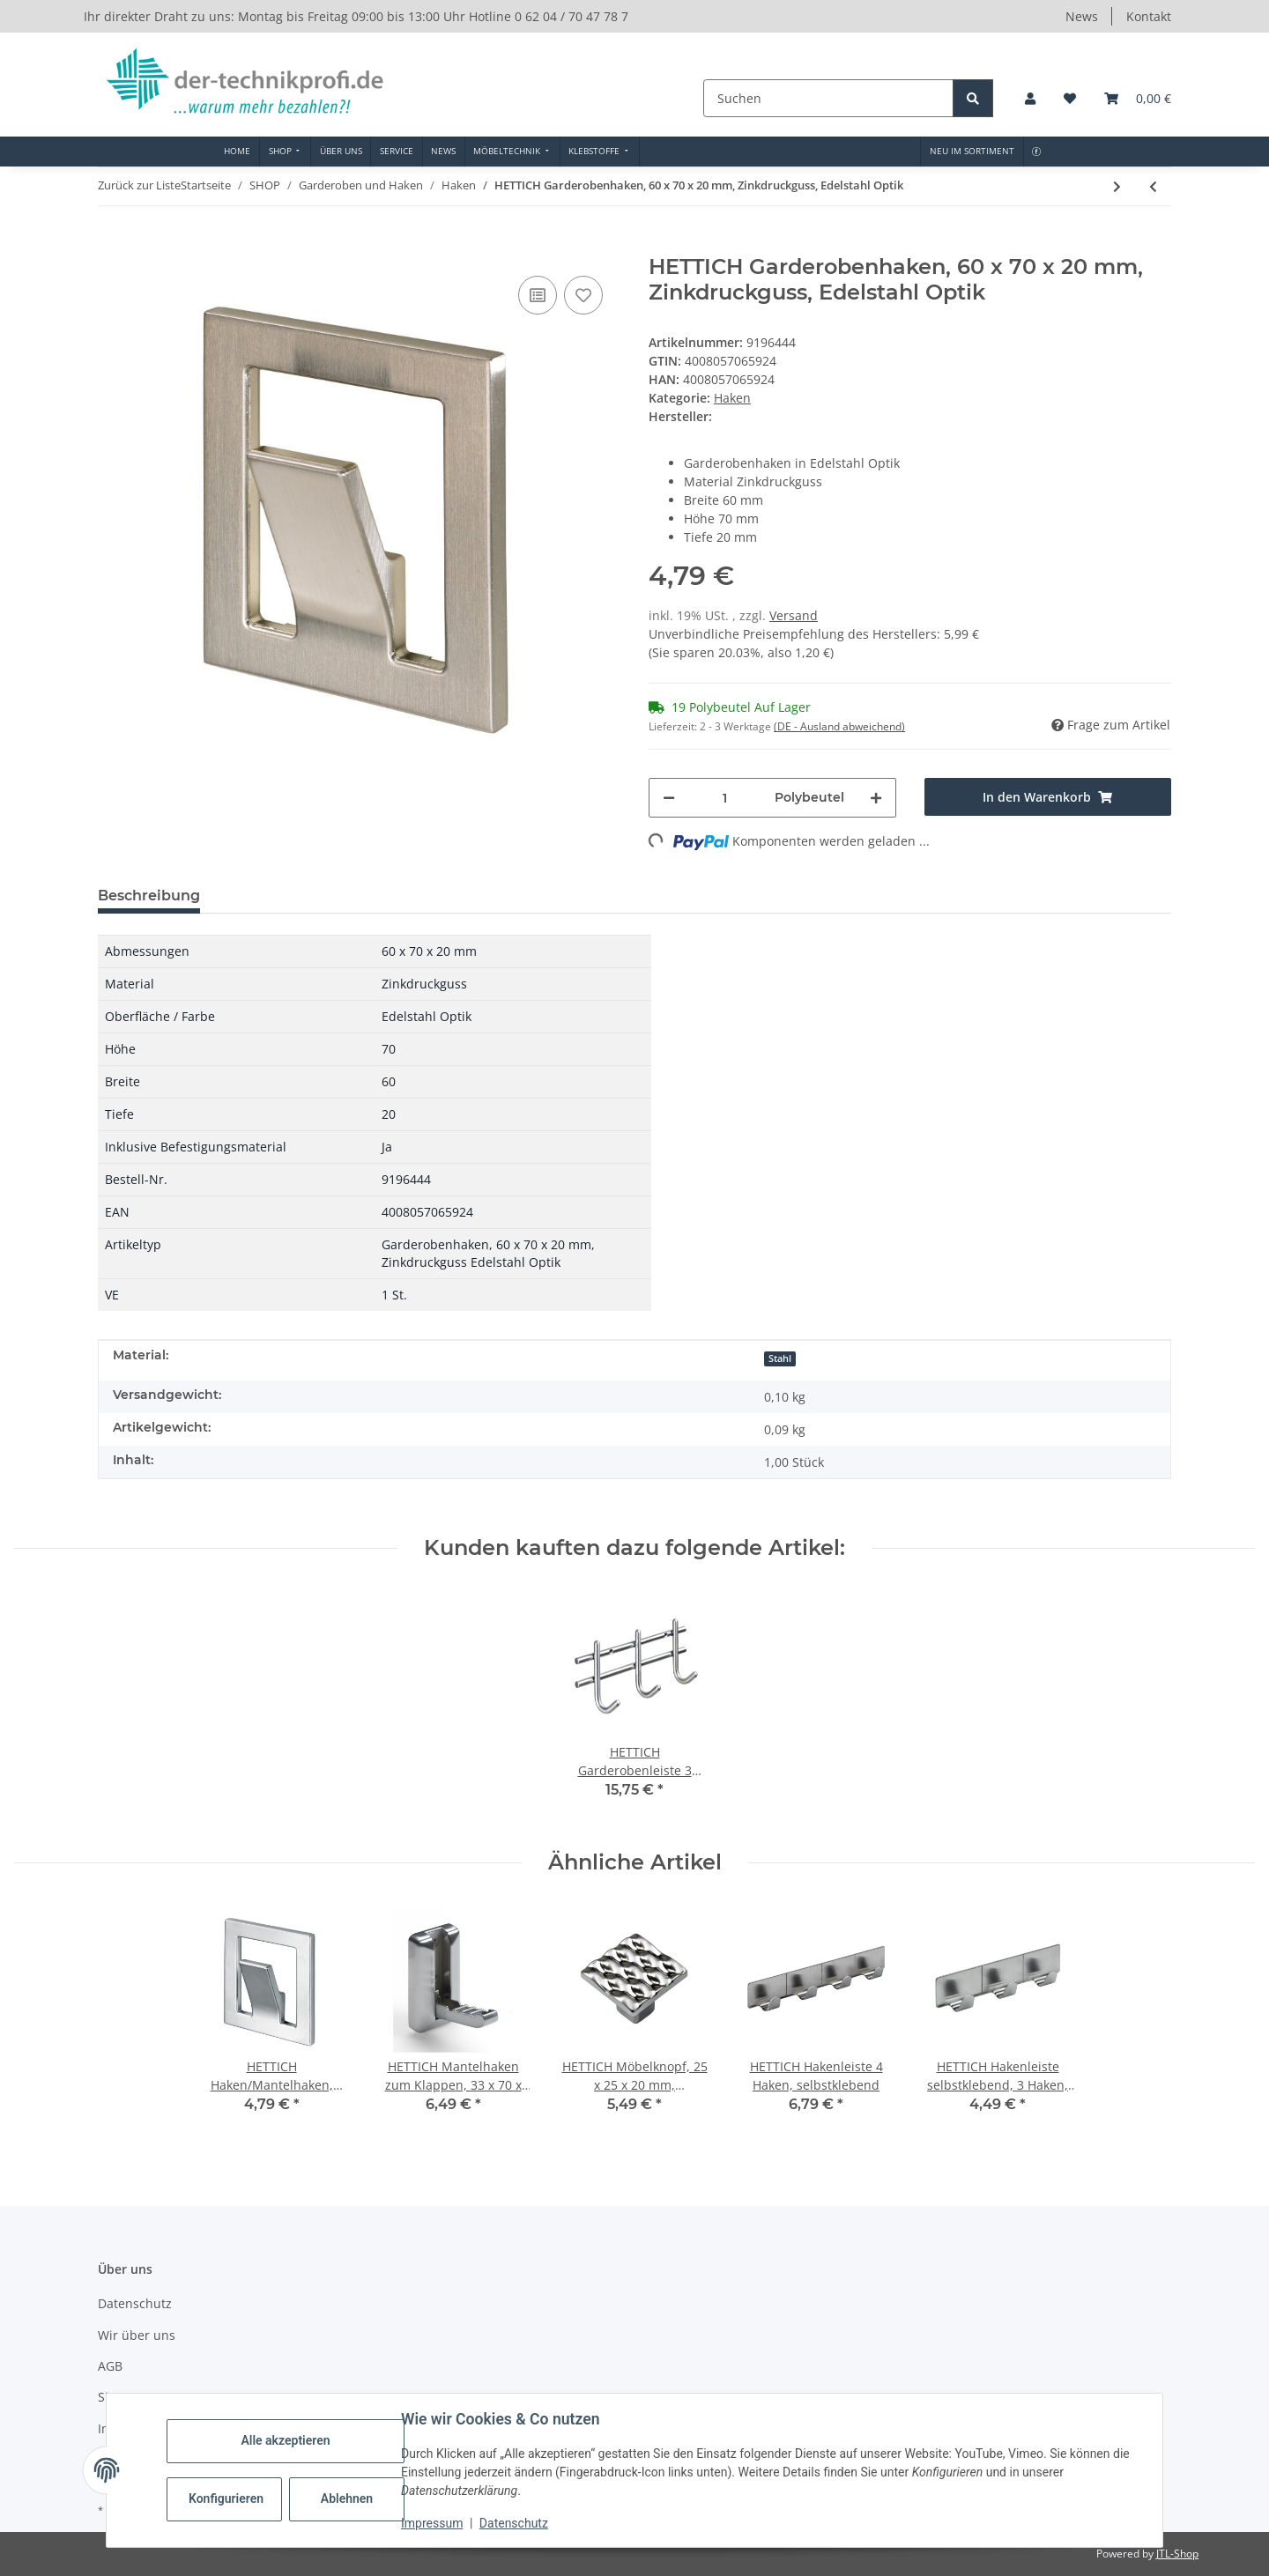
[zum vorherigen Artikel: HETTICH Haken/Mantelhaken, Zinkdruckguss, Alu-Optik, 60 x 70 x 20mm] (1153, 186)
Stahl (779, 1358)
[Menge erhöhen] (876, 798)
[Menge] (724, 798)
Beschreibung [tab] (149, 895)
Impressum (432, 2523)
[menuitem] (237, 152)
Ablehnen (347, 2498)
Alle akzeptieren (285, 2440)
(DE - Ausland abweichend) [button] (839, 726)
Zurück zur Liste (139, 185)
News (1081, 16)
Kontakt (1148, 16)
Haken (732, 397)
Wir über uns (136, 2335)
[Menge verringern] (668, 798)
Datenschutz (513, 2523)
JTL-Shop (1177, 2553)
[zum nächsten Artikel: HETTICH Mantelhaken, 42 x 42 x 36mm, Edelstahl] (1117, 186)
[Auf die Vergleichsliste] (537, 295)
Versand (793, 615)
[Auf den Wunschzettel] (583, 295)
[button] (1030, 98)
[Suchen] (830, 98)
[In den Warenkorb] (112, 245)
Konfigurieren (226, 2498)
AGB (110, 2366)
